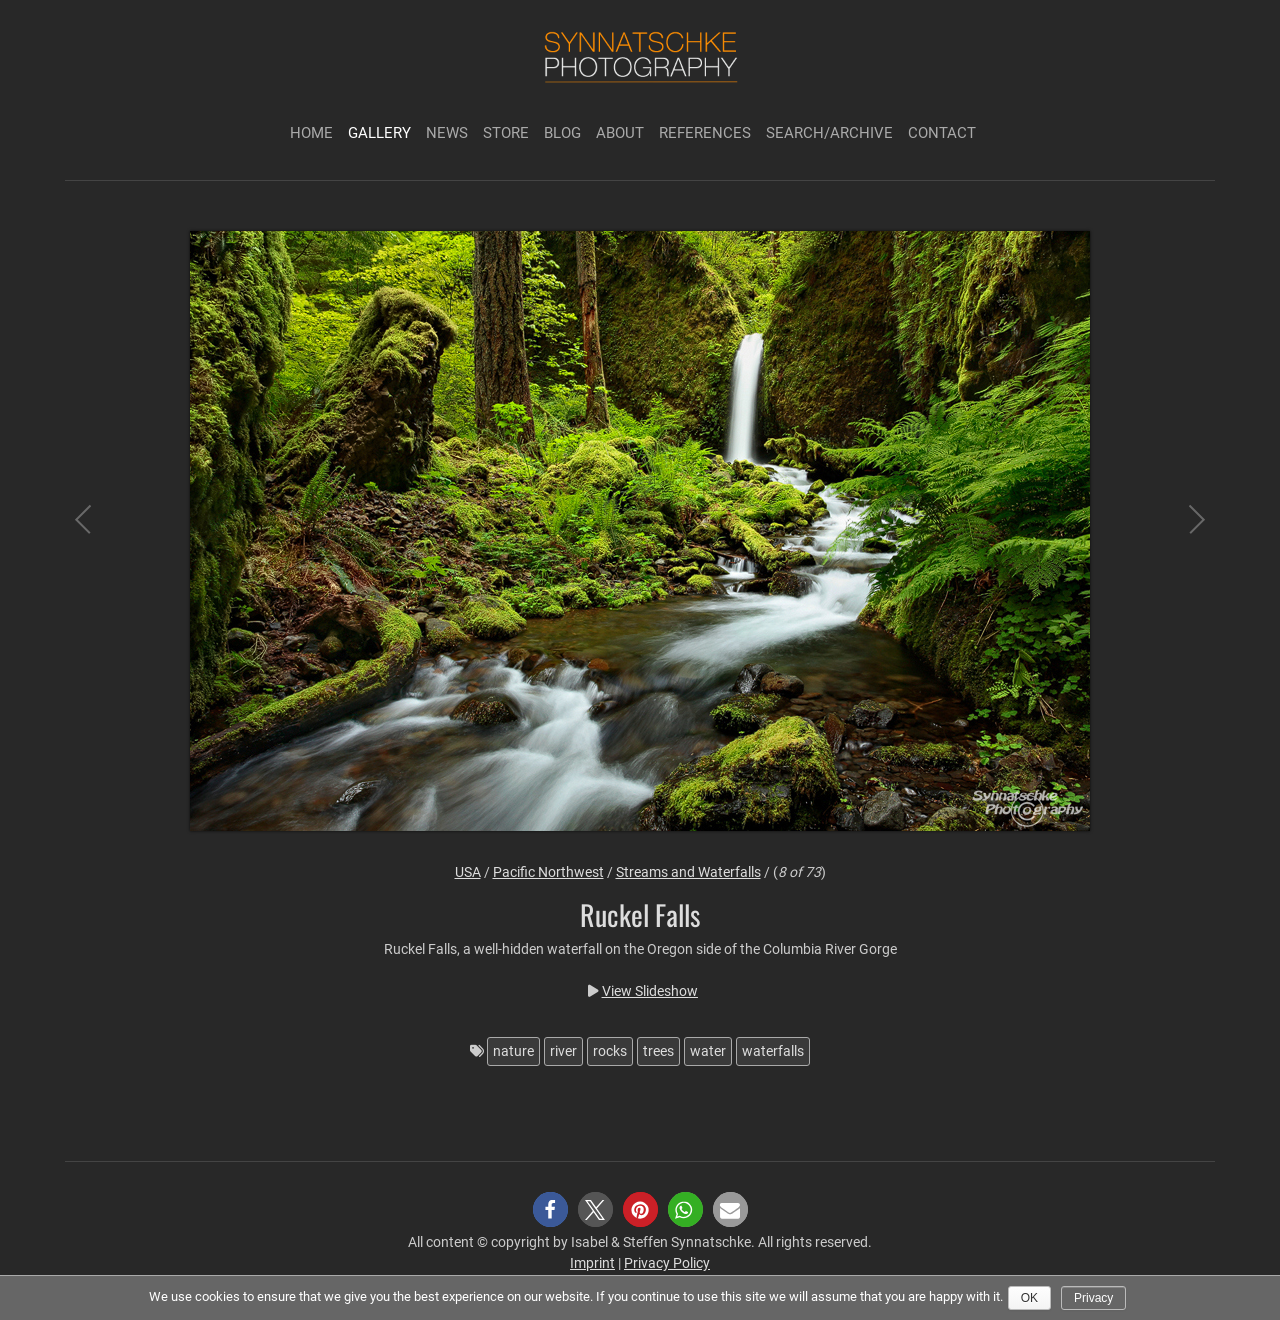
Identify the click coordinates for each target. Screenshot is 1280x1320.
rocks (610, 1051)
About (620, 133)
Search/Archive (829, 133)
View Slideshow (650, 991)
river (563, 1051)
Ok (1029, 1298)
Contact (942, 133)
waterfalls (773, 1051)
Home (311, 133)
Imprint (592, 1263)
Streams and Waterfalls (688, 872)
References (705, 133)
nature (513, 1051)
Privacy (1093, 1298)
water (708, 1051)
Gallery (379, 133)
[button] (550, 1209)
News (447, 133)
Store (506, 133)
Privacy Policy (667, 1263)
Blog (562, 133)
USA (468, 872)
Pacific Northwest (548, 872)
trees (658, 1051)
